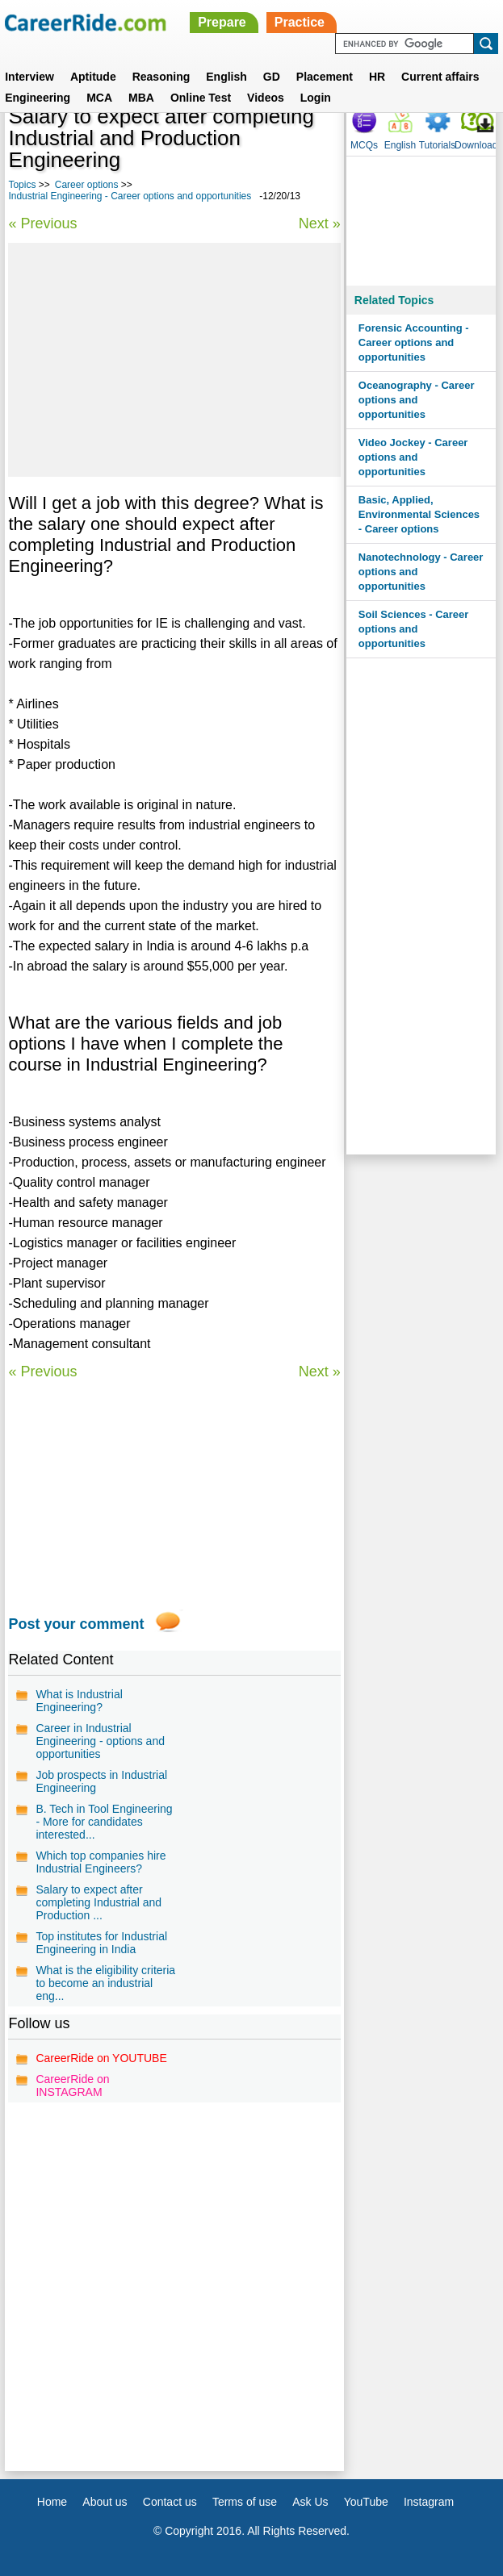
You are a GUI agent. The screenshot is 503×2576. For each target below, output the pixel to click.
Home (52, 2501)
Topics (22, 184)
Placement (324, 76)
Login (315, 97)
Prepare (222, 22)
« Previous (42, 223)
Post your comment (76, 1624)
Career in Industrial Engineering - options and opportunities (100, 1741)
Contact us (170, 2501)
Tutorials (437, 145)
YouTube (366, 2501)
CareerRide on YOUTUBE (101, 2058)
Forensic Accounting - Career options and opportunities (413, 342)
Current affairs (440, 76)
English (226, 76)
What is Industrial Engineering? (79, 1701)
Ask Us (310, 2501)
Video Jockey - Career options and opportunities (413, 457)
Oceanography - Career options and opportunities (416, 399)
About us (104, 2501)
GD (271, 76)
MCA (99, 97)
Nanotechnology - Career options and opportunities (421, 571)
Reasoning (161, 76)
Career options (87, 184)
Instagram (429, 2501)
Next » (320, 223)
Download (476, 145)
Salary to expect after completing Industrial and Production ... (98, 1902)
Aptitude (93, 76)
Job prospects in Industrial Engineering (101, 1781)
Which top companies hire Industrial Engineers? (101, 1862)
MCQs (364, 145)
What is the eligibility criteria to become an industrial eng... (105, 1983)
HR (377, 76)
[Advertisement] (175, 360)
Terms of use (244, 2501)
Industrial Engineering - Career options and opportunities (129, 196)
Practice (300, 22)
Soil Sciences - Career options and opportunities (413, 628)
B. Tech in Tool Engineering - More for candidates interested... (104, 1821)
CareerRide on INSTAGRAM (72, 2085)
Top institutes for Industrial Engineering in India (101, 1943)
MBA (141, 97)
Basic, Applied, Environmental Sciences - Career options (419, 514)
